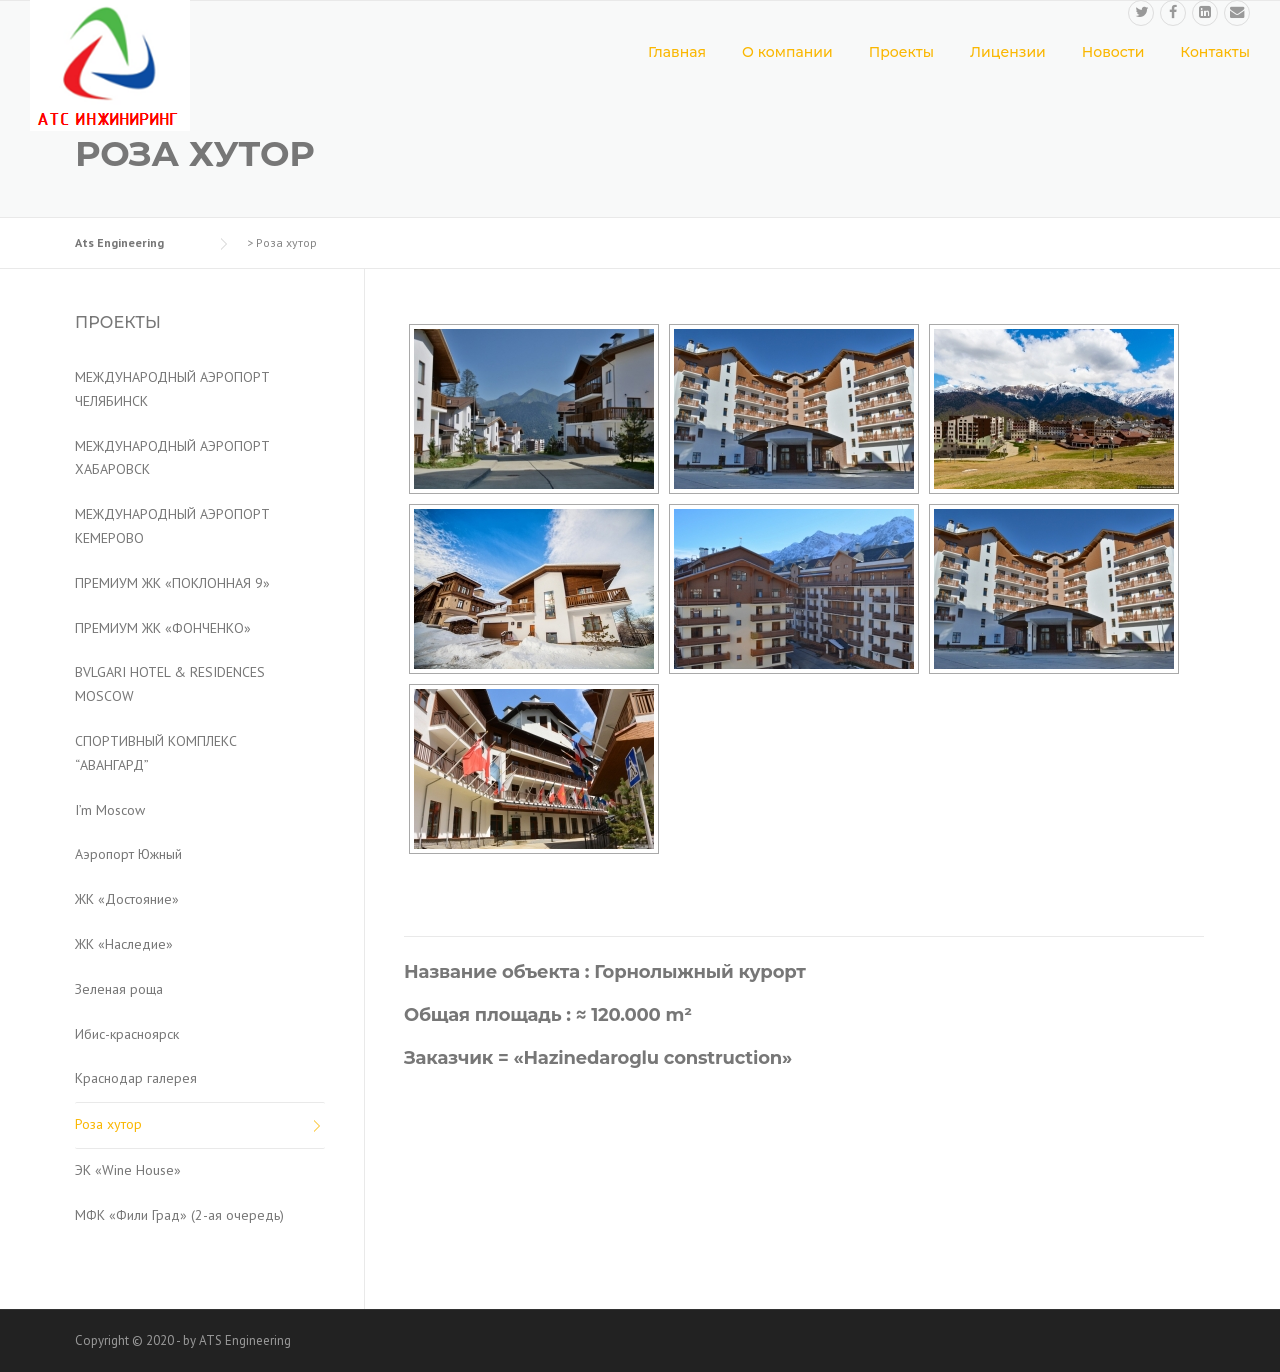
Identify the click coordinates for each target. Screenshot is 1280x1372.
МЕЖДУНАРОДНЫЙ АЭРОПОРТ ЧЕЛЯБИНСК (172, 389)
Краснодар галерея (136, 1078)
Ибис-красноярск (127, 1034)
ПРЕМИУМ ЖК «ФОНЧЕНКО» (163, 628)
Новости (1113, 52)
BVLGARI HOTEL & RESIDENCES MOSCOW (170, 684)
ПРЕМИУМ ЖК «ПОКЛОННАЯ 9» (172, 583)
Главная (677, 52)
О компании (787, 52)
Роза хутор (108, 1124)
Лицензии (1008, 52)
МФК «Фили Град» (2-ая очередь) (179, 1215)
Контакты (1215, 52)
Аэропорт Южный (128, 854)
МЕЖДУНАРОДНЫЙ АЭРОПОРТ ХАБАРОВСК (172, 458)
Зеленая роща (119, 989)
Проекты (901, 52)
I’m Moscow (110, 810)
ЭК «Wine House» (128, 1170)
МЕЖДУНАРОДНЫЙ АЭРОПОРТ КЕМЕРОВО (172, 526)
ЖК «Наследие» (124, 944)
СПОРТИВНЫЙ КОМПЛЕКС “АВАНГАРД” (156, 753)
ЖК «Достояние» (127, 899)
